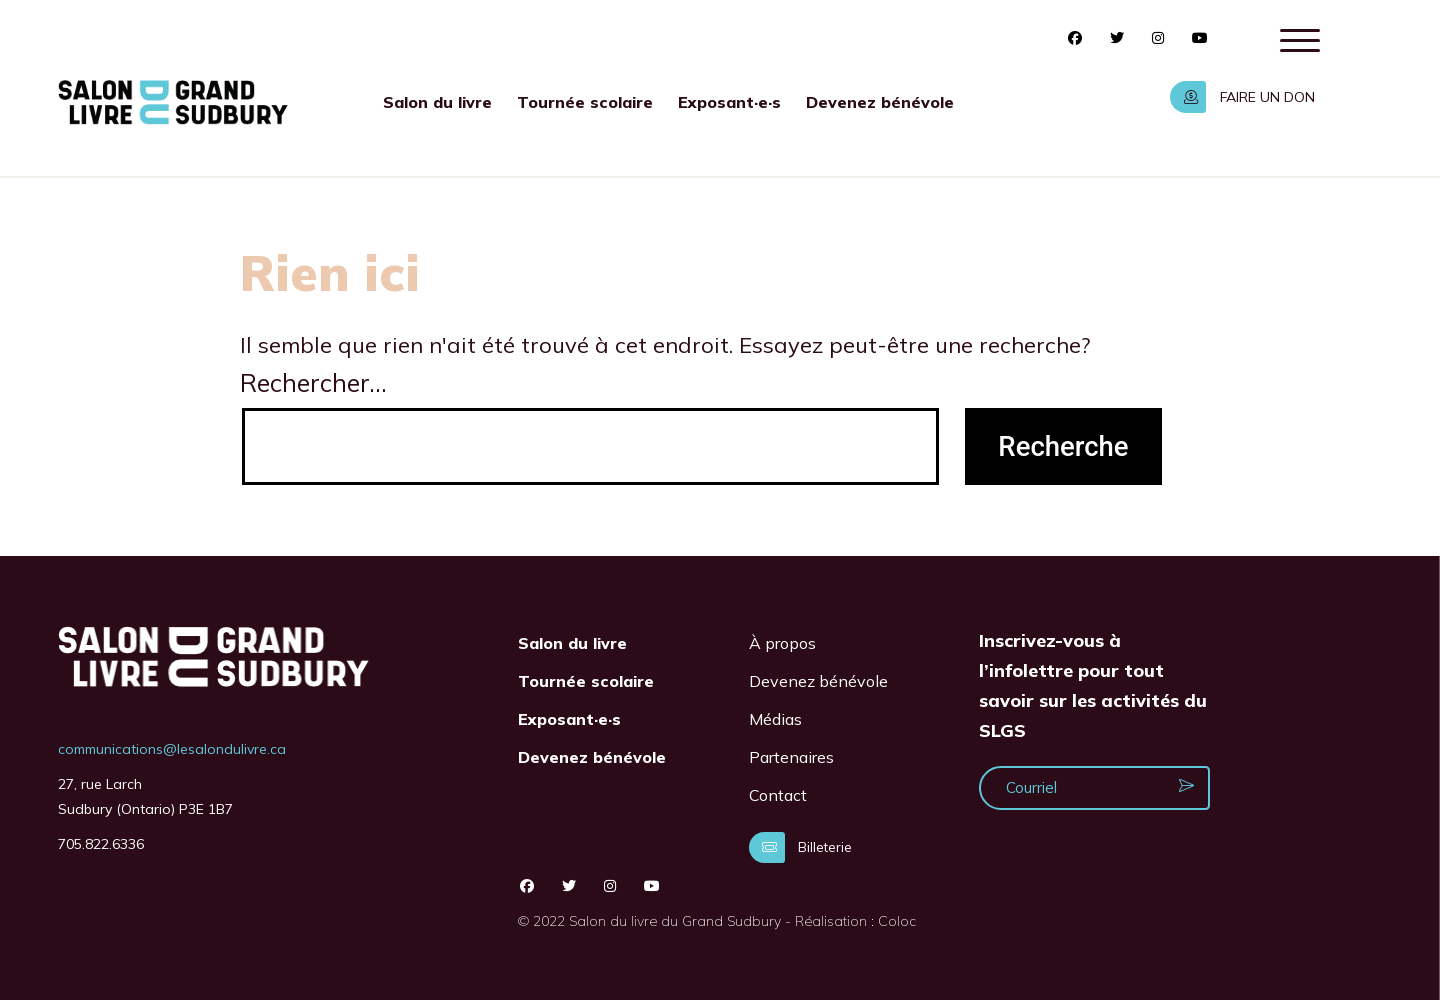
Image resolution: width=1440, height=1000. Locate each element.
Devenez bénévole (880, 102)
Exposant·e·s (729, 102)
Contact (778, 795)
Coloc (897, 921)
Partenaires (791, 757)
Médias (775, 719)
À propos (782, 643)
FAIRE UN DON (1242, 97)
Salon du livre (437, 102)
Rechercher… (313, 383)
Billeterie (800, 847)
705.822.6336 (101, 844)
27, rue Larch (100, 784)
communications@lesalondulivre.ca (172, 749)
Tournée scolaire (585, 102)
